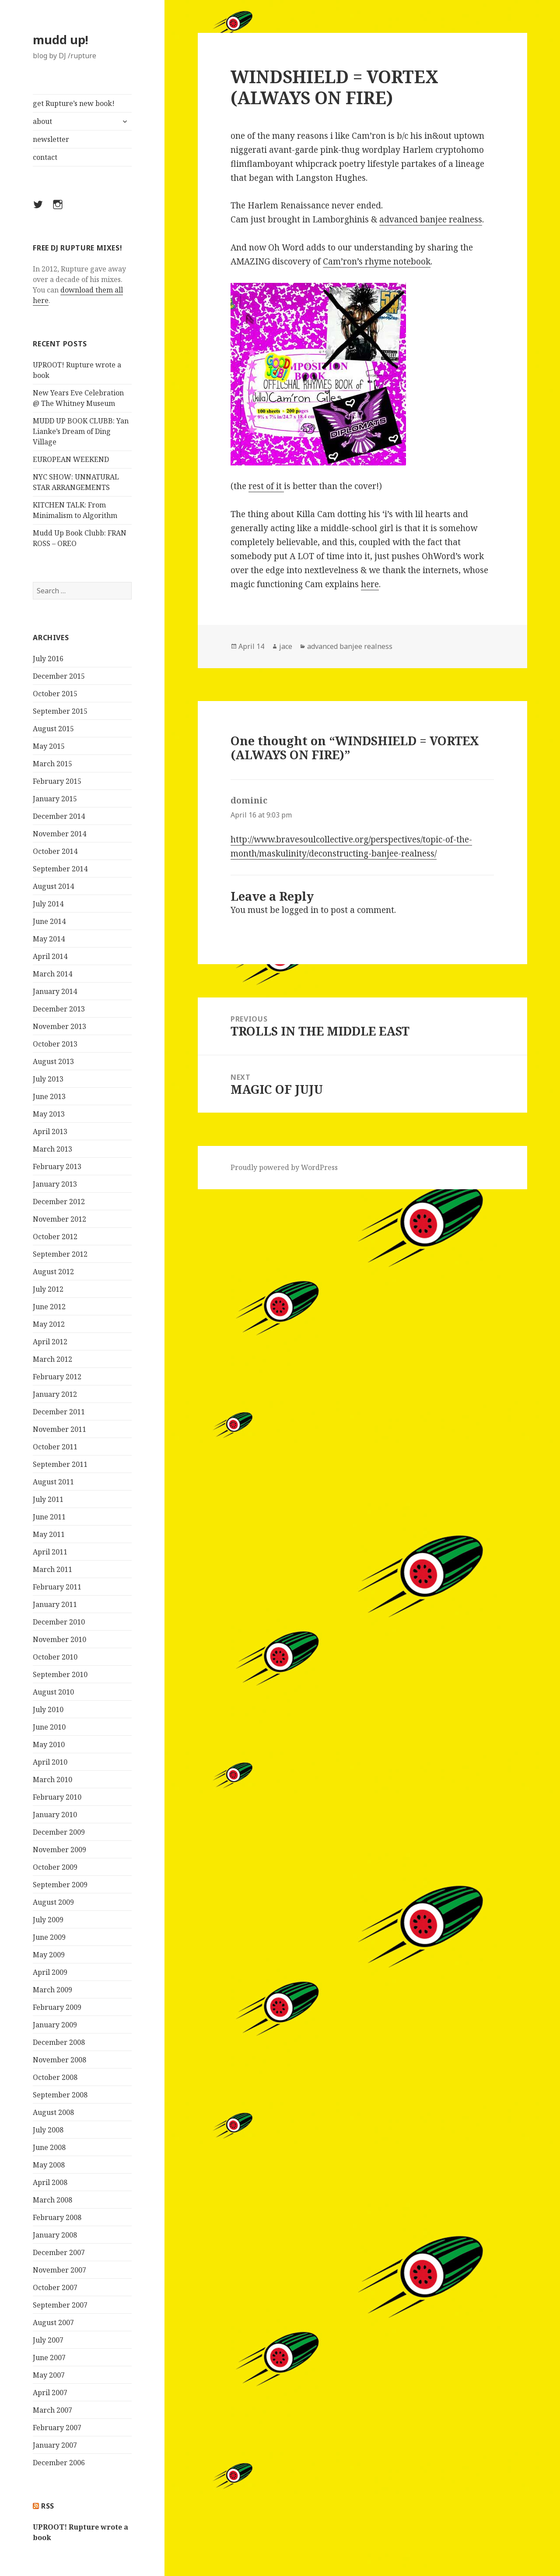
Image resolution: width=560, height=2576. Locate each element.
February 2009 (57, 2007)
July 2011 (48, 1499)
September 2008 (60, 2095)
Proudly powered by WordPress (284, 1167)
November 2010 (59, 1639)
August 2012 (53, 1271)
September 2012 (60, 1254)
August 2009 (53, 1902)
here (370, 584)
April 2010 (50, 1762)
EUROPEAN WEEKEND (71, 459)
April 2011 (50, 1552)
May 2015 (49, 746)
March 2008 (52, 2200)
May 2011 (49, 1534)
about (42, 121)
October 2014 (55, 851)
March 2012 (52, 1359)
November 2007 (59, 2270)
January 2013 (55, 1184)
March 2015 (52, 763)
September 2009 (60, 1884)
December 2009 (59, 1832)
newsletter (51, 139)
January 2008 (55, 2235)
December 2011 (59, 1412)
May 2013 (49, 1114)
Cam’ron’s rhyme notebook (376, 261)
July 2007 (48, 2340)
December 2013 (59, 1009)
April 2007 (50, 2392)
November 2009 (59, 1849)
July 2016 (48, 658)
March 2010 (52, 1779)
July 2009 (48, 1919)
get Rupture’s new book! (74, 103)
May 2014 (49, 939)
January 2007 (55, 2445)
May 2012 (49, 1324)
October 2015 (55, 693)
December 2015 (59, 676)
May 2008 (49, 2165)
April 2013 (50, 1131)
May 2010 (49, 1744)
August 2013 (53, 1061)
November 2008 (59, 2060)
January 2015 (55, 798)
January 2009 (55, 2025)
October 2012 (55, 1236)
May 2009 (49, 1954)
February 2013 (57, 1166)
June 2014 (49, 921)
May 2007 (49, 2375)
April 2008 (50, 2182)
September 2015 (60, 711)
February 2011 (57, 1587)
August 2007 (53, 2322)
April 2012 (50, 1341)
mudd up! (60, 40)
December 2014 (59, 816)
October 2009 (55, 1867)
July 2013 (48, 1079)
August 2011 (53, 1482)
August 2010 (53, 1692)
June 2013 (49, 1096)
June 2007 (49, 2357)
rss (47, 2506)
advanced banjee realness (430, 219)
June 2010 (49, 1727)
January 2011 (55, 1604)
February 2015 (57, 781)
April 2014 (50, 956)
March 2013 (52, 1149)
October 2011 (55, 1447)
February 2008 (57, 2217)
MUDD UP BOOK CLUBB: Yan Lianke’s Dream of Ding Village (81, 431)
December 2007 (59, 2252)
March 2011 (52, 1569)
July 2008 (48, 2130)
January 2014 (55, 991)
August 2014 (53, 886)
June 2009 (49, 1937)
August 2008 (53, 2112)
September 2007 (60, 2305)
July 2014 (48, 904)
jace (285, 646)
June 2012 (49, 1306)
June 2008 (49, 2147)
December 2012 (59, 1201)
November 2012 (59, 1219)
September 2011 (60, 1464)
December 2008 (59, 2042)
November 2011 (59, 1429)
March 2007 (52, 2410)
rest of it (266, 486)
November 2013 (59, 1026)
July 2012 (48, 1289)
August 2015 (53, 728)
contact (45, 157)
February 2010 (57, 1797)
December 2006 (59, 2462)
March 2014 (52, 974)
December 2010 (59, 1622)
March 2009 (52, 1990)
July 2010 (48, 1709)
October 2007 (55, 2287)
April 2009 (50, 1972)
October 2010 (55, 1657)
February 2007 (57, 2427)
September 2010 (60, 1674)
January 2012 (55, 1394)
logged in (300, 910)
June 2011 (49, 1517)
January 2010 (55, 1814)
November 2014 (59, 834)
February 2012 (57, 1376)
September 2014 (60, 869)
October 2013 (55, 1044)
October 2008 (55, 2077)
